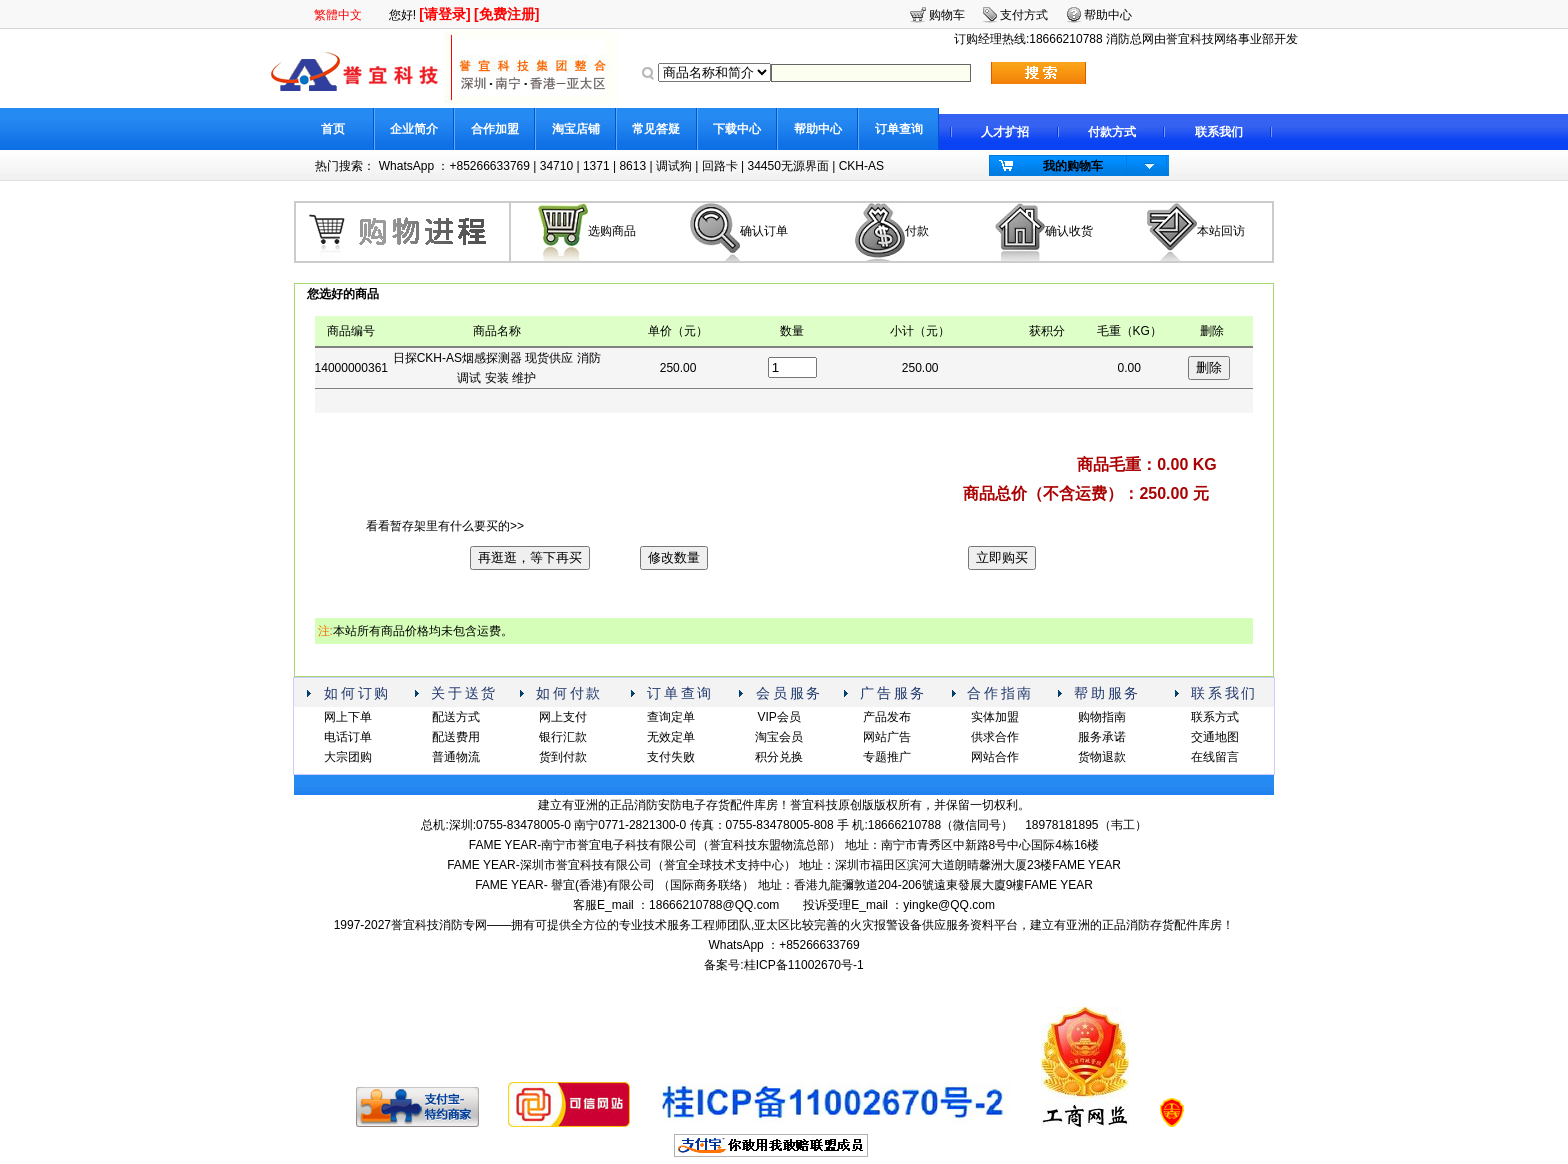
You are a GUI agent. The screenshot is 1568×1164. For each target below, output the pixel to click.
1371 (596, 166)
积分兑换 (779, 757)
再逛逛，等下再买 (530, 557)
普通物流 (456, 757)
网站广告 (887, 737)
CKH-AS (861, 166)
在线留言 (1215, 757)
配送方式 (456, 717)
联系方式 (1215, 717)
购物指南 (1102, 717)
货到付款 (563, 757)
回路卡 (720, 166)
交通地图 (1215, 737)
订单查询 (899, 129)
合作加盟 (495, 129)
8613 (632, 166)
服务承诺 (1102, 737)
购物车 (947, 15)
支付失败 (671, 757)
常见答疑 (656, 129)
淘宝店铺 (576, 129)
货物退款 (1102, 757)
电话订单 (348, 737)
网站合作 (995, 757)
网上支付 (563, 717)
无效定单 (671, 737)
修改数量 (674, 557)
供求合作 (995, 737)
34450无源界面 (787, 166)
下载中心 (737, 129)
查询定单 (671, 717)
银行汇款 (563, 737)
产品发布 (887, 717)
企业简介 (414, 129)
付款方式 (1112, 132)
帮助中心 (818, 129)
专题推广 (887, 757)
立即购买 (1002, 557)
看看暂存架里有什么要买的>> (445, 526)
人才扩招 (1005, 132)
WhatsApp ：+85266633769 (454, 166)
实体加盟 (995, 717)
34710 (556, 166)
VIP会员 (778, 717)
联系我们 (1219, 132)
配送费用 (456, 737)
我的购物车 (1073, 166)
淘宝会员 (779, 737)
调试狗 (674, 166)
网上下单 (348, 717)
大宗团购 (348, 757)
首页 (333, 129)
